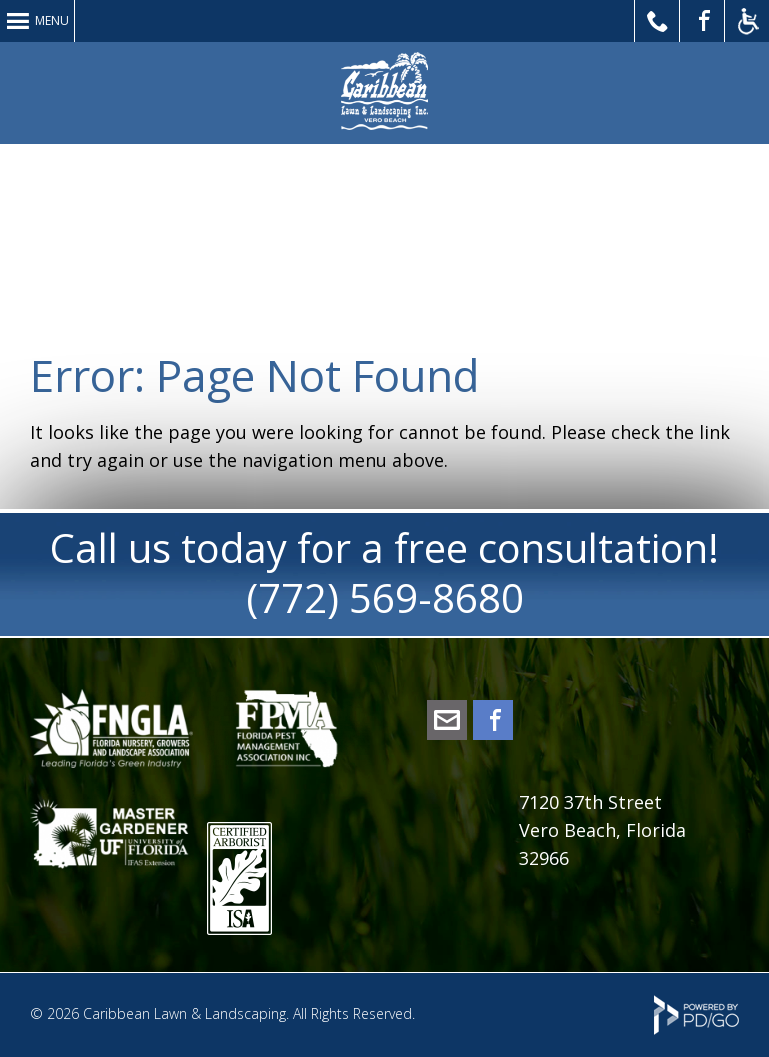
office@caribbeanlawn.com (447, 720)
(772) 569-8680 (385, 597)
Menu (52, 20)
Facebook (493, 720)
